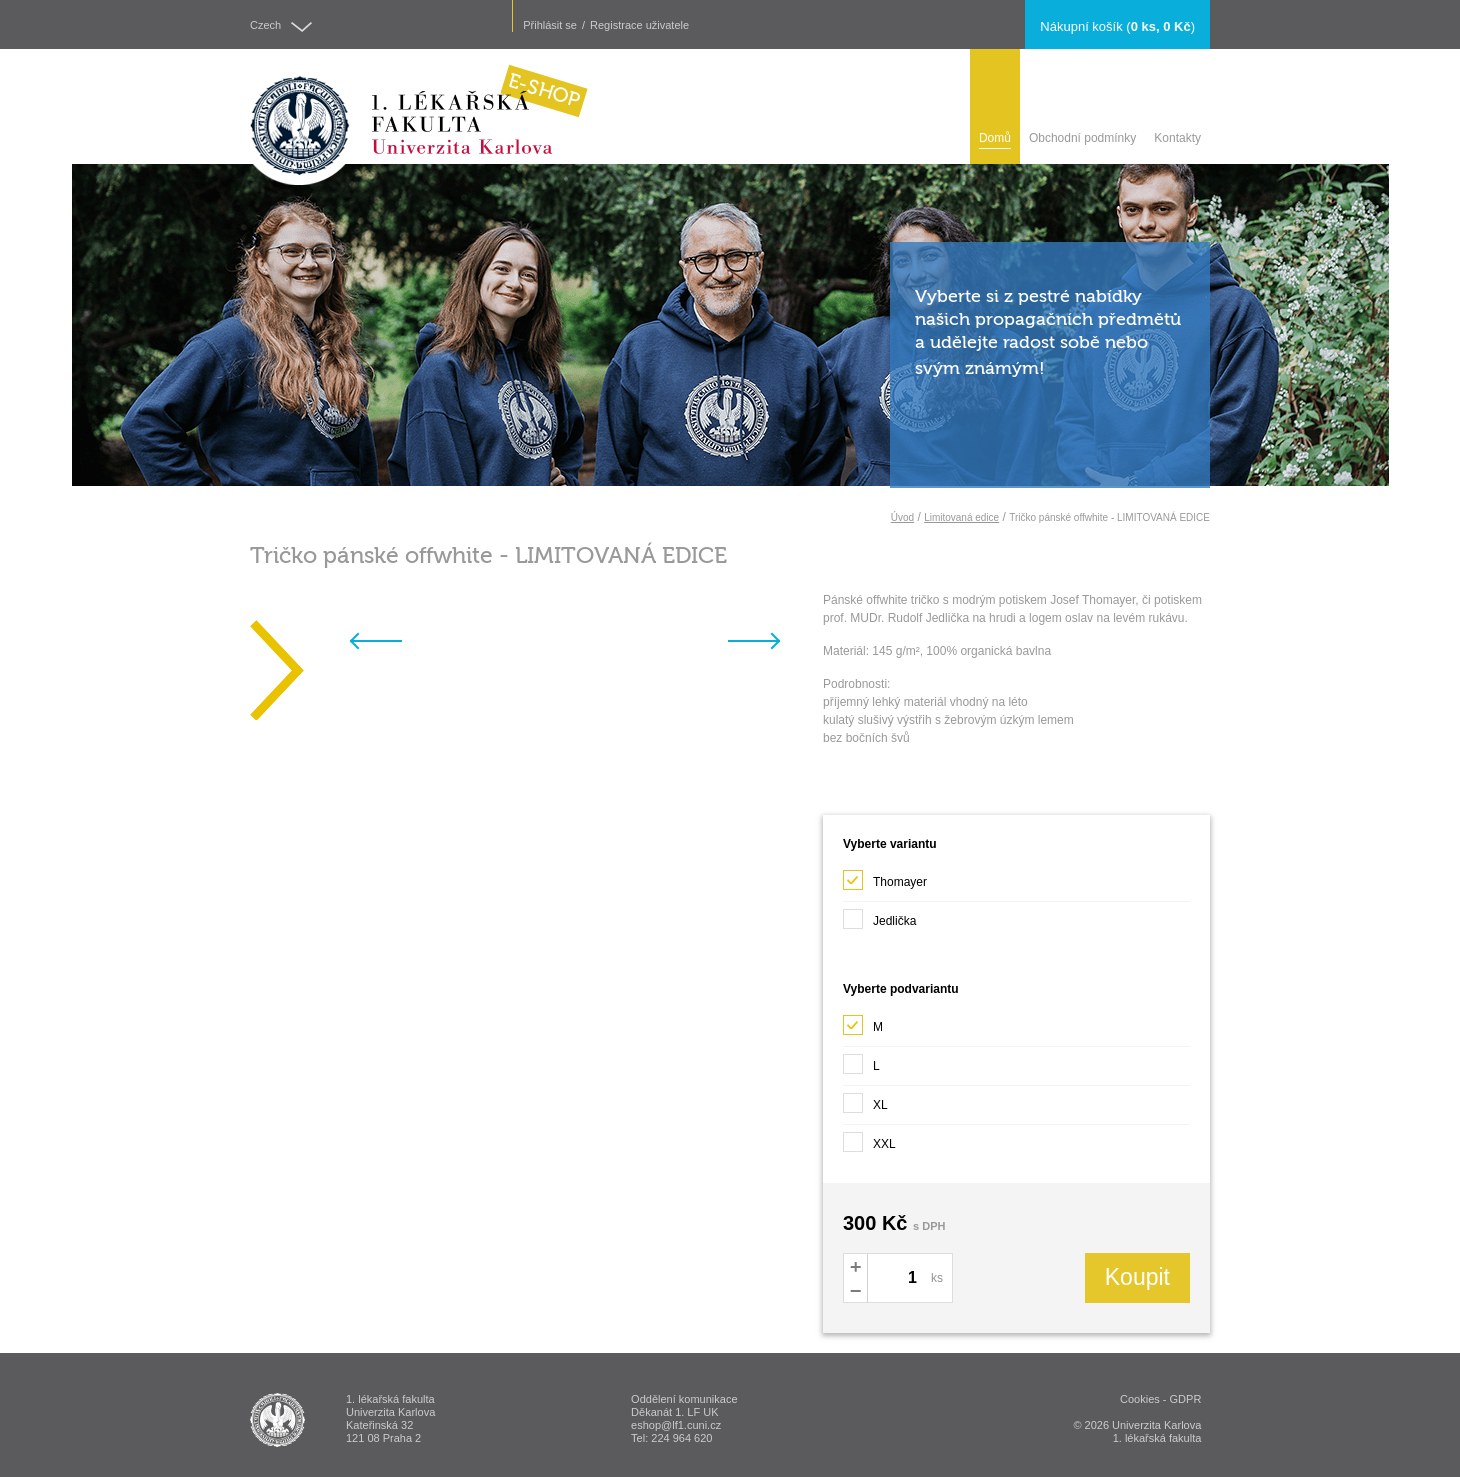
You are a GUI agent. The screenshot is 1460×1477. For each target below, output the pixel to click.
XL (865, 1099)
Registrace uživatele (639, 25)
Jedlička (881, 915)
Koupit (1137, 1277)
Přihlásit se (550, 25)
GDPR (1186, 1399)
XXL (869, 1138)
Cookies (1140, 1399)
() (1117, 26)
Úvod (902, 517)
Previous (392, 645)
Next (770, 645)
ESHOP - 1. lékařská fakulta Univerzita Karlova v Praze (277, 1420)
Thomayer (885, 876)
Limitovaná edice (961, 517)
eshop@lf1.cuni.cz (676, 1425)
